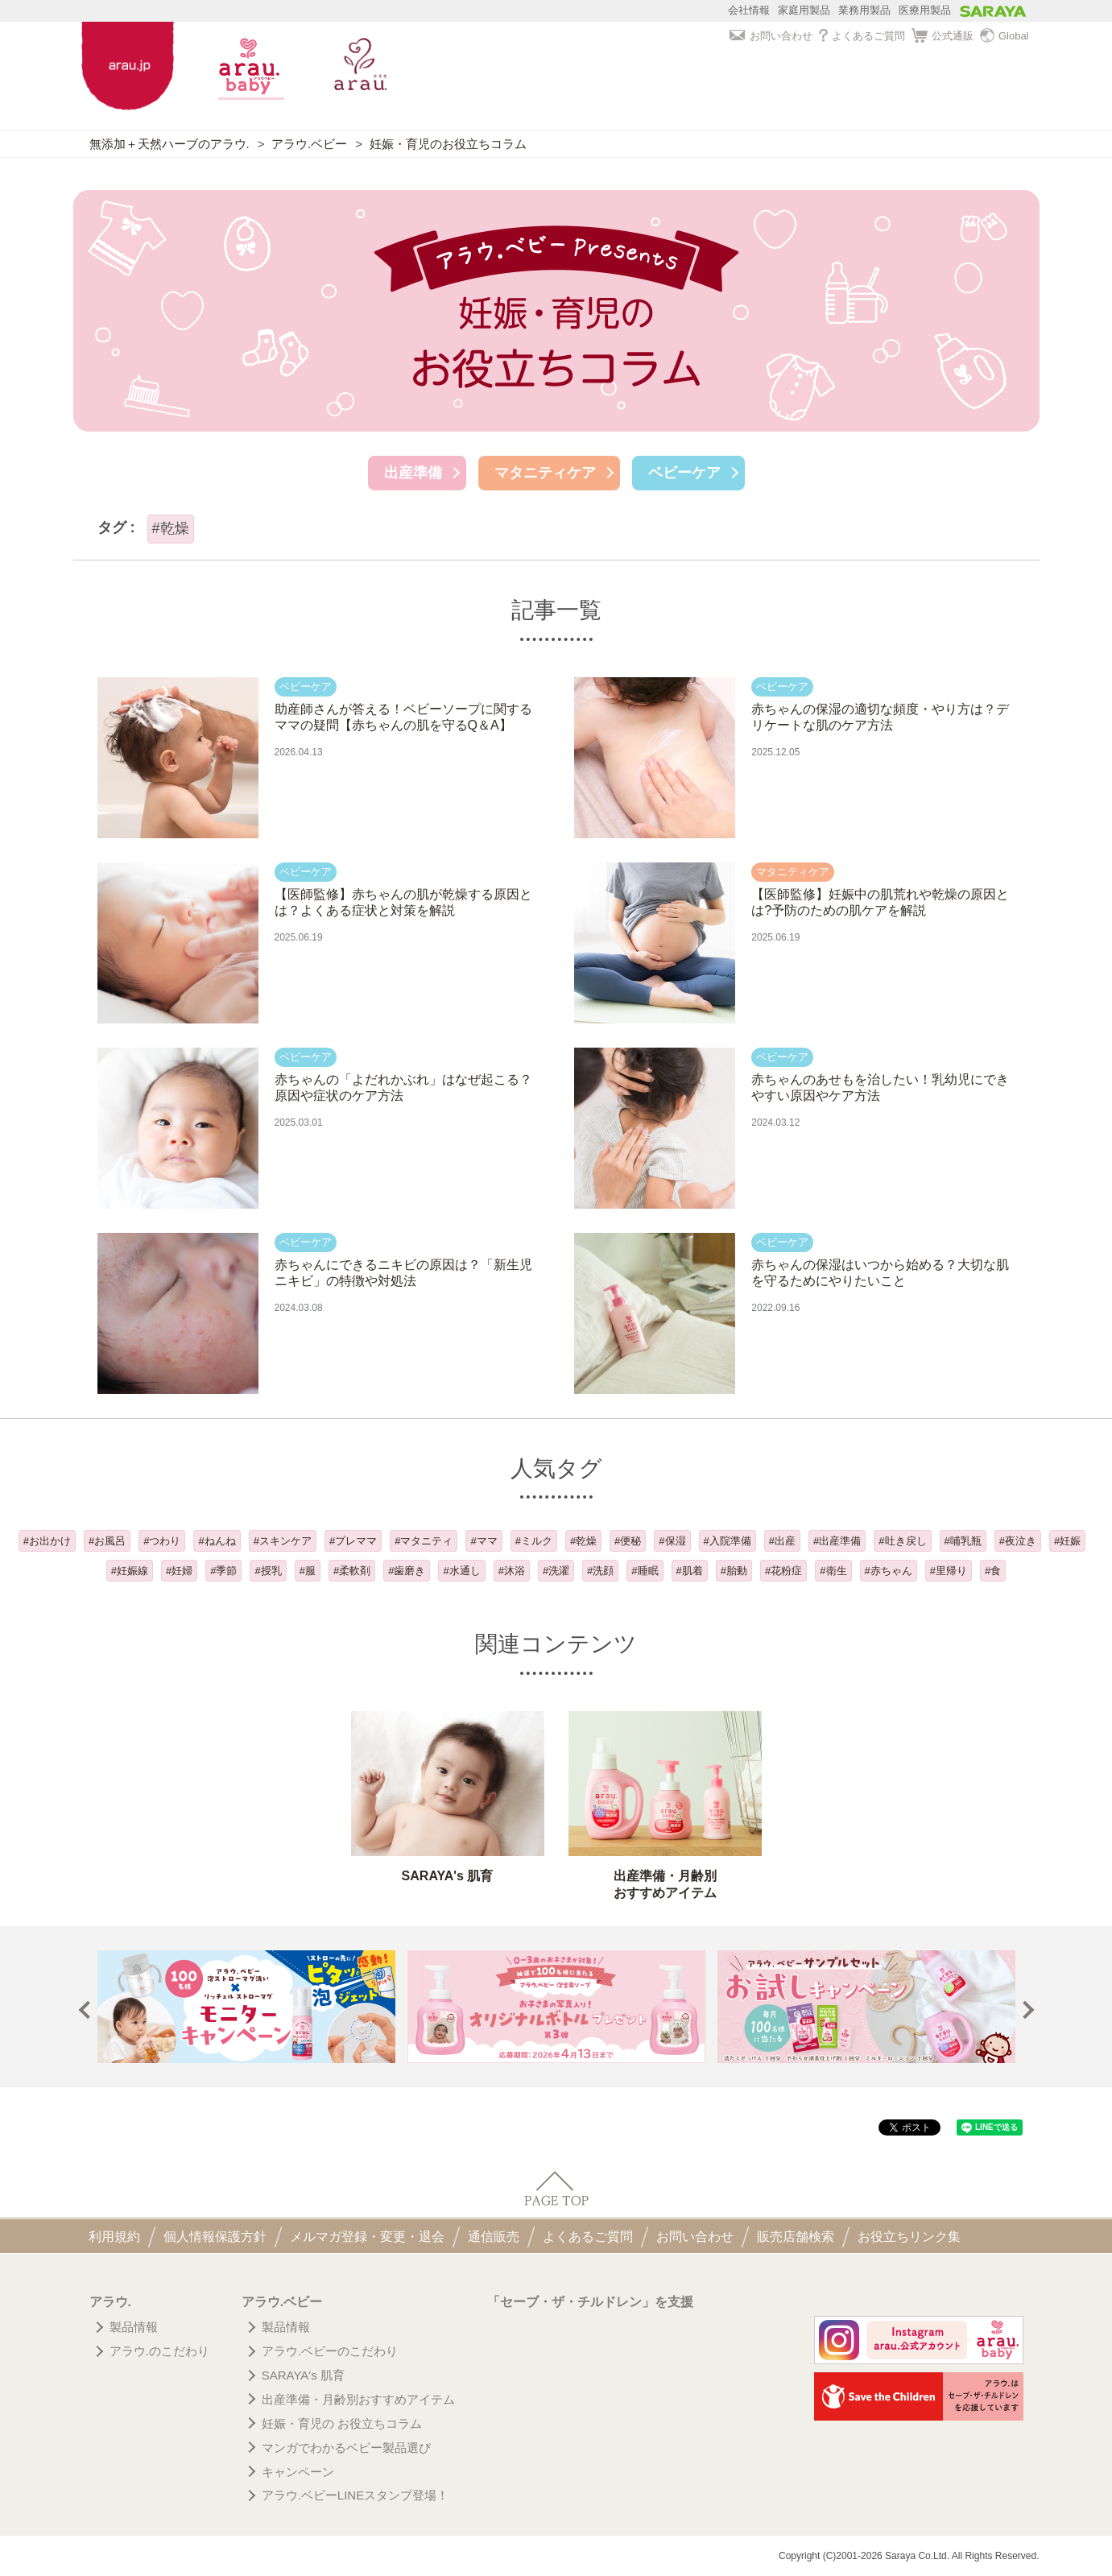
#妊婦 (179, 1571)
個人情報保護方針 (215, 2236)
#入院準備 (727, 1541)
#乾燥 (583, 1541)
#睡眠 (644, 1571)
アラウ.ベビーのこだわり (330, 2351)
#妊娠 (1067, 1541)
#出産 (782, 1541)
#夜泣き (1017, 1541)
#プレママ (353, 1541)
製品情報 (134, 2327)
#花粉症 (783, 1571)
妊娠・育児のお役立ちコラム (448, 144)
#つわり (161, 1541)
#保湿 (672, 1541)
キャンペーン (298, 2472)
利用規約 (114, 2236)
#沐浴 (511, 1571)
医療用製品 (925, 10)
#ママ (483, 1541)
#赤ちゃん (888, 1571)
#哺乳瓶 (963, 1541)
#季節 (223, 1571)
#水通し (461, 1571)
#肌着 (689, 1571)
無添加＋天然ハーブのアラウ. (169, 144)
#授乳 (267, 1571)
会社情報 (749, 10)
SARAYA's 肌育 (303, 2375)
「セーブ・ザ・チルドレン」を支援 (590, 2302)
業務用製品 (864, 10)
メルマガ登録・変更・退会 (367, 2236)
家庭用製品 (804, 10)
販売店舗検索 (795, 2236)
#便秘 (627, 1541)
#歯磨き (406, 1571)
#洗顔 (600, 1571)
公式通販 (943, 36)
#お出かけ (47, 1541)
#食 (993, 1571)
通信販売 (493, 2236)
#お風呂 (107, 1541)
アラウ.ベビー (309, 144)
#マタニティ (424, 1541)
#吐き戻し (902, 1541)
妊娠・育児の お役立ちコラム (342, 2423)
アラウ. (110, 2302)
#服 (308, 1571)
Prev (87, 2009)
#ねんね (216, 1541)
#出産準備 (837, 1541)
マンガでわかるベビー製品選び (346, 2447)
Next (1024, 2009)
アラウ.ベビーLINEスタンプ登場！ (355, 2495)
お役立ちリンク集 (909, 2236)
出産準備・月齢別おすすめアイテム (358, 2399)
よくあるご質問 (862, 36)
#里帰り (948, 1571)
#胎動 (734, 1571)
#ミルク (533, 1541)
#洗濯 (556, 1571)
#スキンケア (283, 1541)
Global (1004, 36)
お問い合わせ (770, 36)
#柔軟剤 (351, 1571)
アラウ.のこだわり (159, 2351)
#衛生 (833, 1571)
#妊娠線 (129, 1571)
